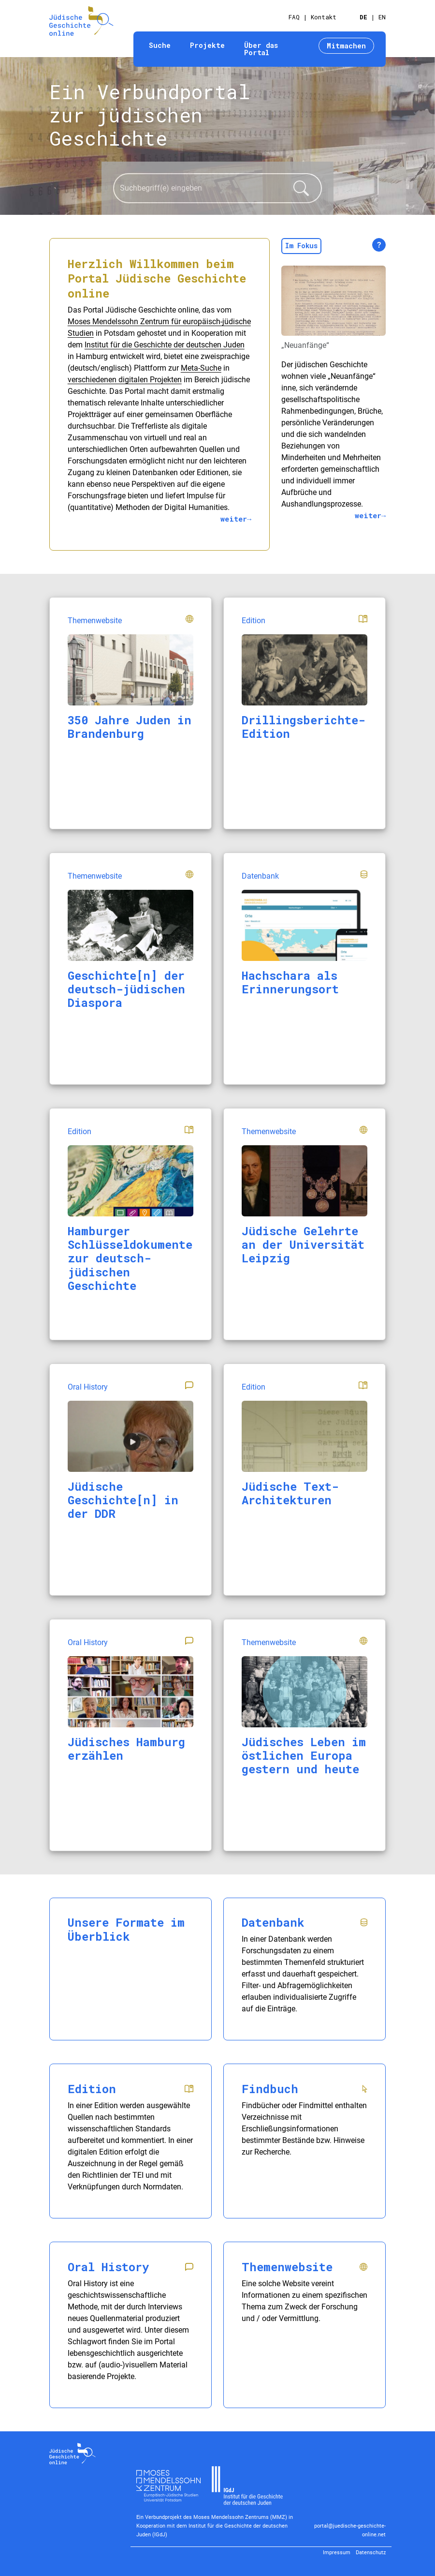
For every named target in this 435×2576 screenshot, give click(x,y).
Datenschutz (371, 2552)
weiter (233, 519)
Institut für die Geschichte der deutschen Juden (165, 344)
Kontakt (323, 17)
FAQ (294, 17)
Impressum (336, 2552)
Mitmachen (346, 45)
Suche (160, 45)
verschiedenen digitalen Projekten (125, 379)
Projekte (207, 45)
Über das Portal (261, 49)
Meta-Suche (201, 368)
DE (363, 17)
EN (382, 17)
